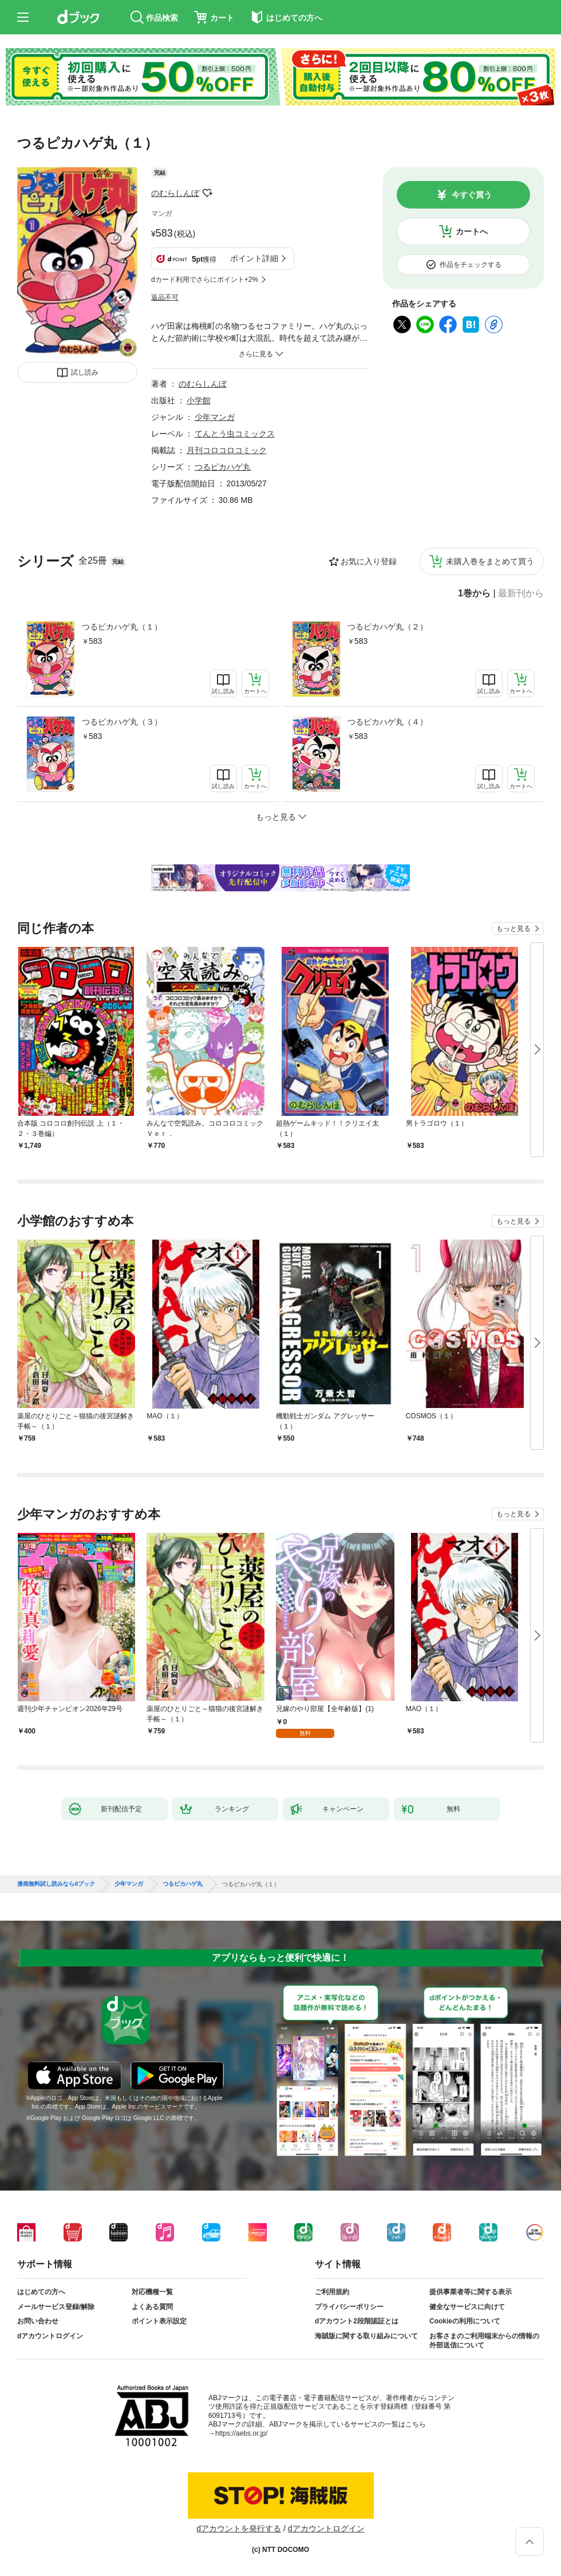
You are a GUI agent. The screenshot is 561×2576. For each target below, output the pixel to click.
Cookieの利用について (464, 2321)
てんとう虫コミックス (235, 433)
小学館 (199, 400)
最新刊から (521, 593)
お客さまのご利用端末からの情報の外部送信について (484, 2340)
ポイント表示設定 (159, 2321)
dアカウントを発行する (238, 2528)
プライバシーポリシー (349, 2307)
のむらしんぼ (175, 193)
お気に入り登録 (369, 561)
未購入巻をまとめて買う (490, 561)
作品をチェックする (470, 265)
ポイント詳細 (254, 258)
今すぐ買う (472, 194)
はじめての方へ (41, 2292)
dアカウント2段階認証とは (356, 2321)
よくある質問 (152, 2307)
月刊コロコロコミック (227, 450)
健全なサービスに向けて (467, 2307)
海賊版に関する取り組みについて (366, 2336)
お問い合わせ (37, 2321)
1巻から (474, 593)
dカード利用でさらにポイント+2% (204, 280)
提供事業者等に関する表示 (470, 2292)
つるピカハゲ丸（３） (122, 721)
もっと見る (513, 929)
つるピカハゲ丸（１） (122, 626)
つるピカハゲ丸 (223, 466)
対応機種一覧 (152, 2292)
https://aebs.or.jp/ (241, 2433)
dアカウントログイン (50, 2336)
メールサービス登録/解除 (55, 2307)
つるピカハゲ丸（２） (387, 626)
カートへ (472, 231)
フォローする (207, 193)
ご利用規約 (332, 2292)
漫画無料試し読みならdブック (56, 1884)
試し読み (84, 372)
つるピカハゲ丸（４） (387, 721)
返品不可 (165, 297)
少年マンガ (215, 417)
